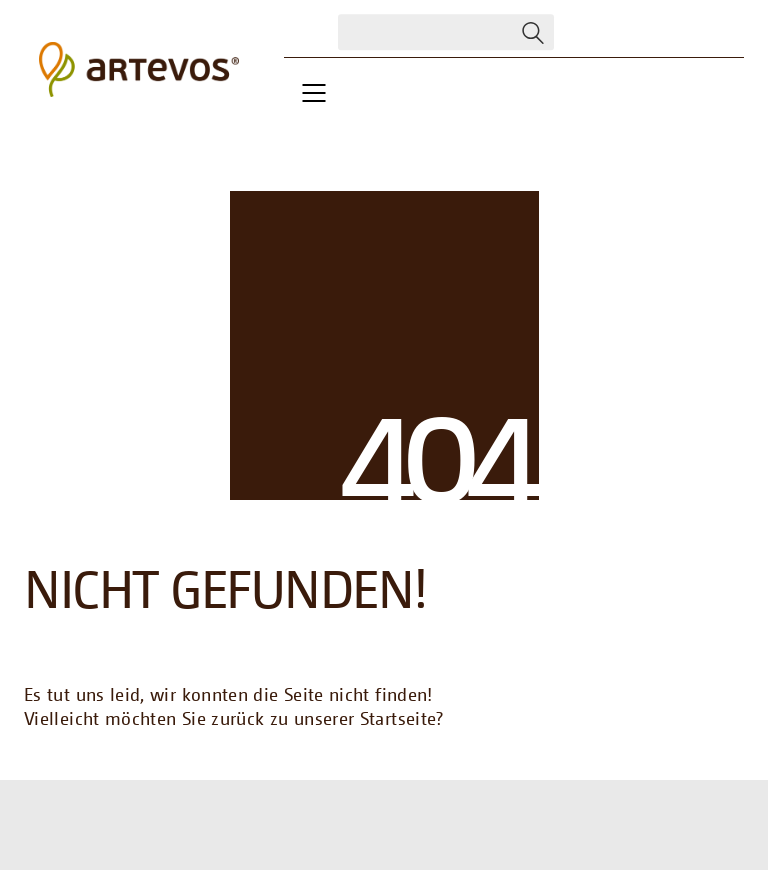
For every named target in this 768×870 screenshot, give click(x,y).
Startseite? (402, 718)
